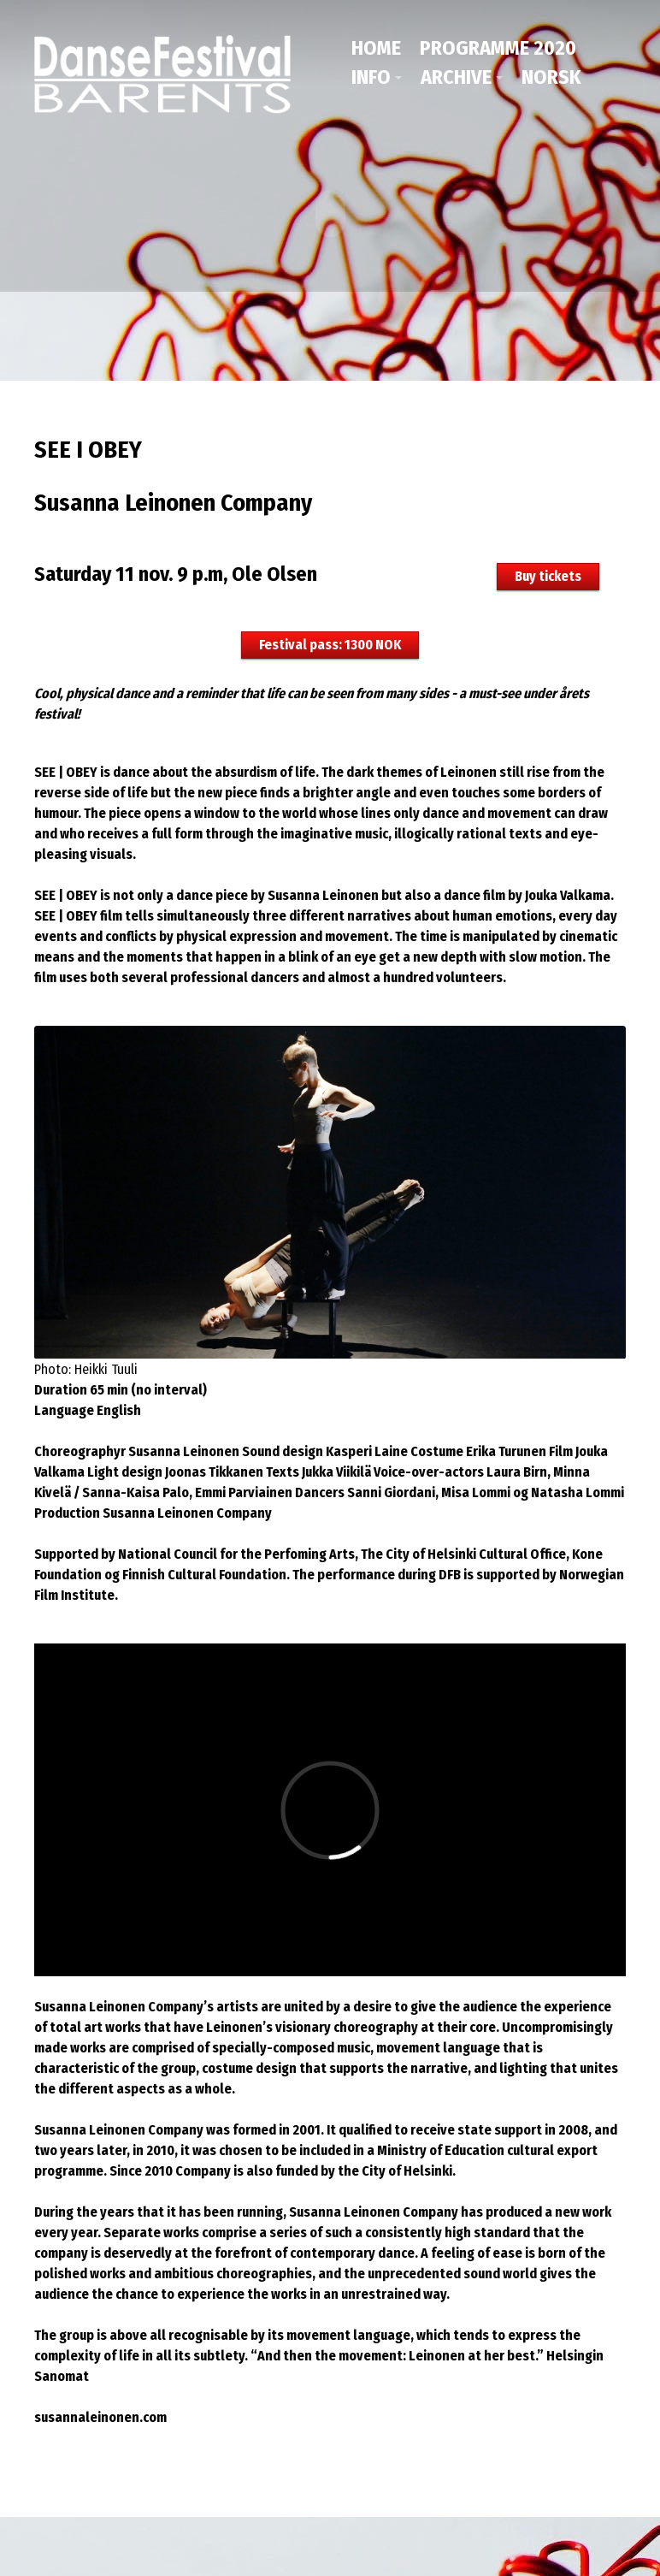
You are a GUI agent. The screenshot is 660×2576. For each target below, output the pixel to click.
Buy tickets (548, 574)
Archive (456, 77)
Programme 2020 (498, 48)
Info (371, 77)
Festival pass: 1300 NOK (330, 643)
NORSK (551, 77)
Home (376, 48)
